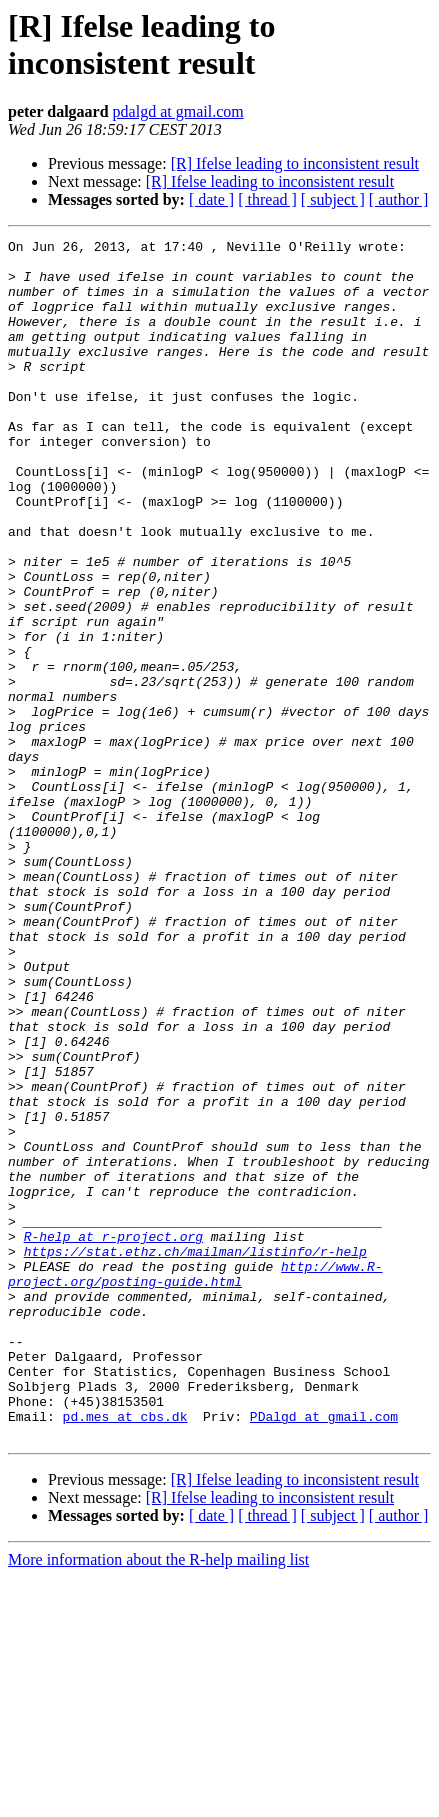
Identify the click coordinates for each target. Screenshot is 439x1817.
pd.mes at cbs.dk (125, 1653)
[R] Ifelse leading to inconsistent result (295, 163)
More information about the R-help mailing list (158, 1799)
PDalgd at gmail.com (324, 1653)
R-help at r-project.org (113, 1437)
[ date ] (211, 199)
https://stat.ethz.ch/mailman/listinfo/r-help (195, 1455)
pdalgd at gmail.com (178, 111)
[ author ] (399, 199)
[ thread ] (267, 199)
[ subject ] (333, 199)
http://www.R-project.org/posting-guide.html (195, 1482)
